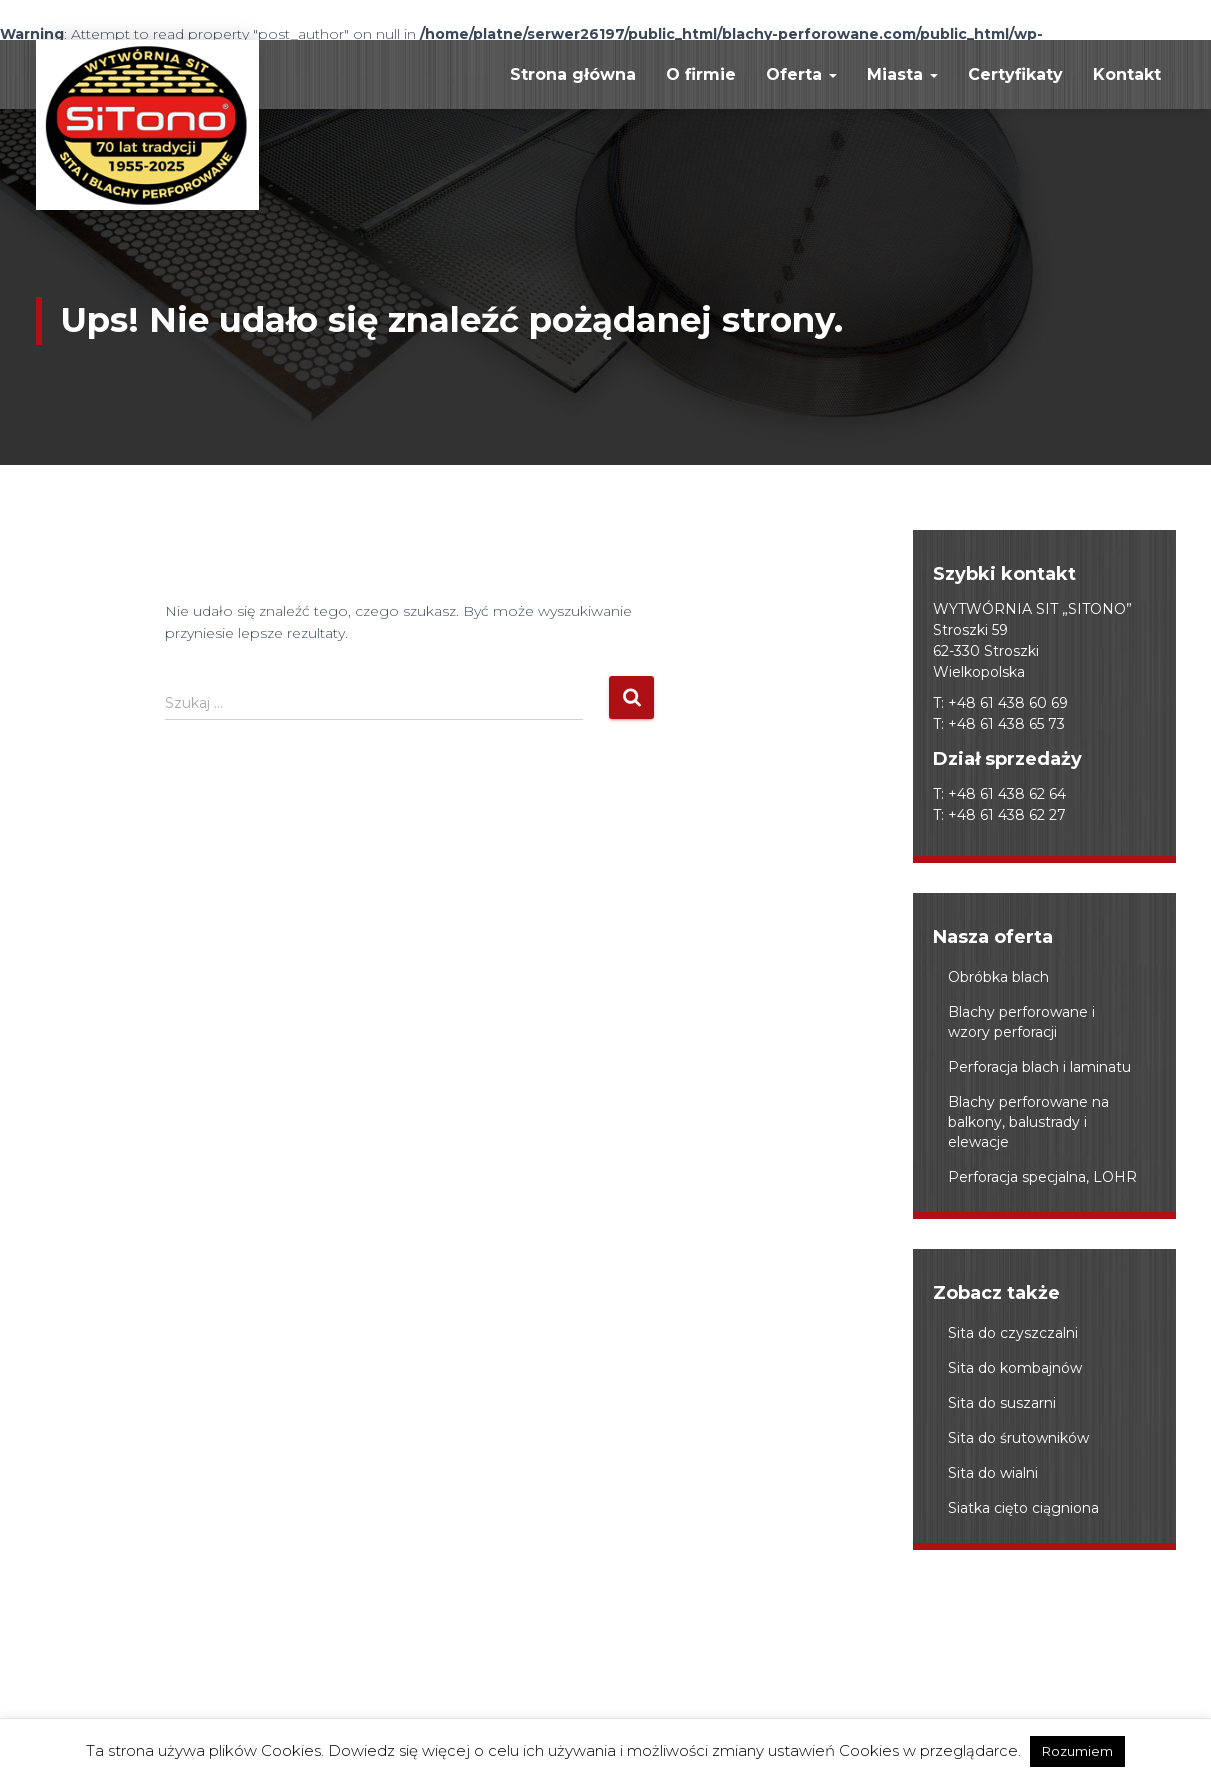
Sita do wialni (993, 1473)
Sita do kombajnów (1015, 1368)
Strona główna (573, 74)
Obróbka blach (998, 977)
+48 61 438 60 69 (1008, 703)
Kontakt (1127, 74)
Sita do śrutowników (1018, 1438)
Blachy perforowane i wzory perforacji (1021, 1022)
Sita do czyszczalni (1013, 1333)
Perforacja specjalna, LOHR (1042, 1177)
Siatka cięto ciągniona (1023, 1508)
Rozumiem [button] (1077, 1751)
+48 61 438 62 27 (1007, 815)
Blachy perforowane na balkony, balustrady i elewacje (1028, 1122)
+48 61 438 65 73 (1006, 724)
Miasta (902, 74)
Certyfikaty (1015, 74)
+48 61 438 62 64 (1007, 794)
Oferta (801, 74)
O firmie (701, 74)
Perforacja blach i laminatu (1039, 1067)
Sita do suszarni (1002, 1403)
